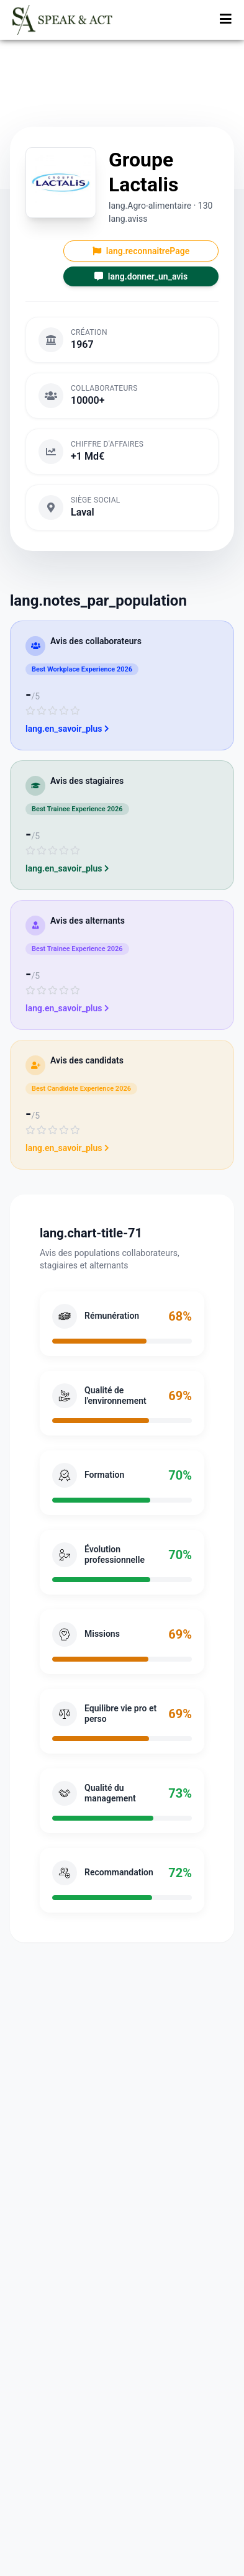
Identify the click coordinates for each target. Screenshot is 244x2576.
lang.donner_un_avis (141, 276)
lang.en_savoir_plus (67, 729)
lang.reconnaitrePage (141, 251)
